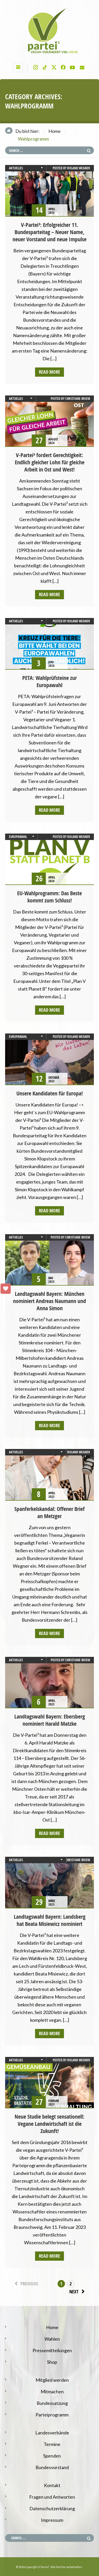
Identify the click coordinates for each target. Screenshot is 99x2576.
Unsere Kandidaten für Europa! (49, 1093)
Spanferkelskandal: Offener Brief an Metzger (49, 1512)
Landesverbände (52, 2432)
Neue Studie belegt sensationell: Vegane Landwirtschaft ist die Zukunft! (49, 2124)
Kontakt (52, 2485)
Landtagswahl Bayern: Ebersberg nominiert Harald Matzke (49, 1720)
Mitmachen (52, 2391)
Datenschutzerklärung (52, 2508)
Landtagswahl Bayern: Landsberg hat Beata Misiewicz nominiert (49, 1920)
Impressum (52, 2520)
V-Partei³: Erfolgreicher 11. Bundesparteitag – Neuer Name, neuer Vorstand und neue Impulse (49, 232)
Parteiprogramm (52, 2414)
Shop (52, 2362)
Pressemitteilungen (52, 2350)
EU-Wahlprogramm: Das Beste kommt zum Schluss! (49, 896)
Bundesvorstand (52, 2467)
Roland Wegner (78, 168)
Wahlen (52, 2339)
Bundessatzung (52, 2403)
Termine (52, 2444)
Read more (49, 372)
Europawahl (18, 836)
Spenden (52, 2456)
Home (54, 131)
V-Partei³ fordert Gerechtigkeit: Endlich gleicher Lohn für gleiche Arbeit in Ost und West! (49, 462)
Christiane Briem (77, 398)
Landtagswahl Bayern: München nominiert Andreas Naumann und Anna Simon (49, 1301)
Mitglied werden (52, 2380)
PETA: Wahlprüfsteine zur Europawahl (49, 681)
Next (77, 2291)
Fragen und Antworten (52, 2497)
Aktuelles (16, 168)
